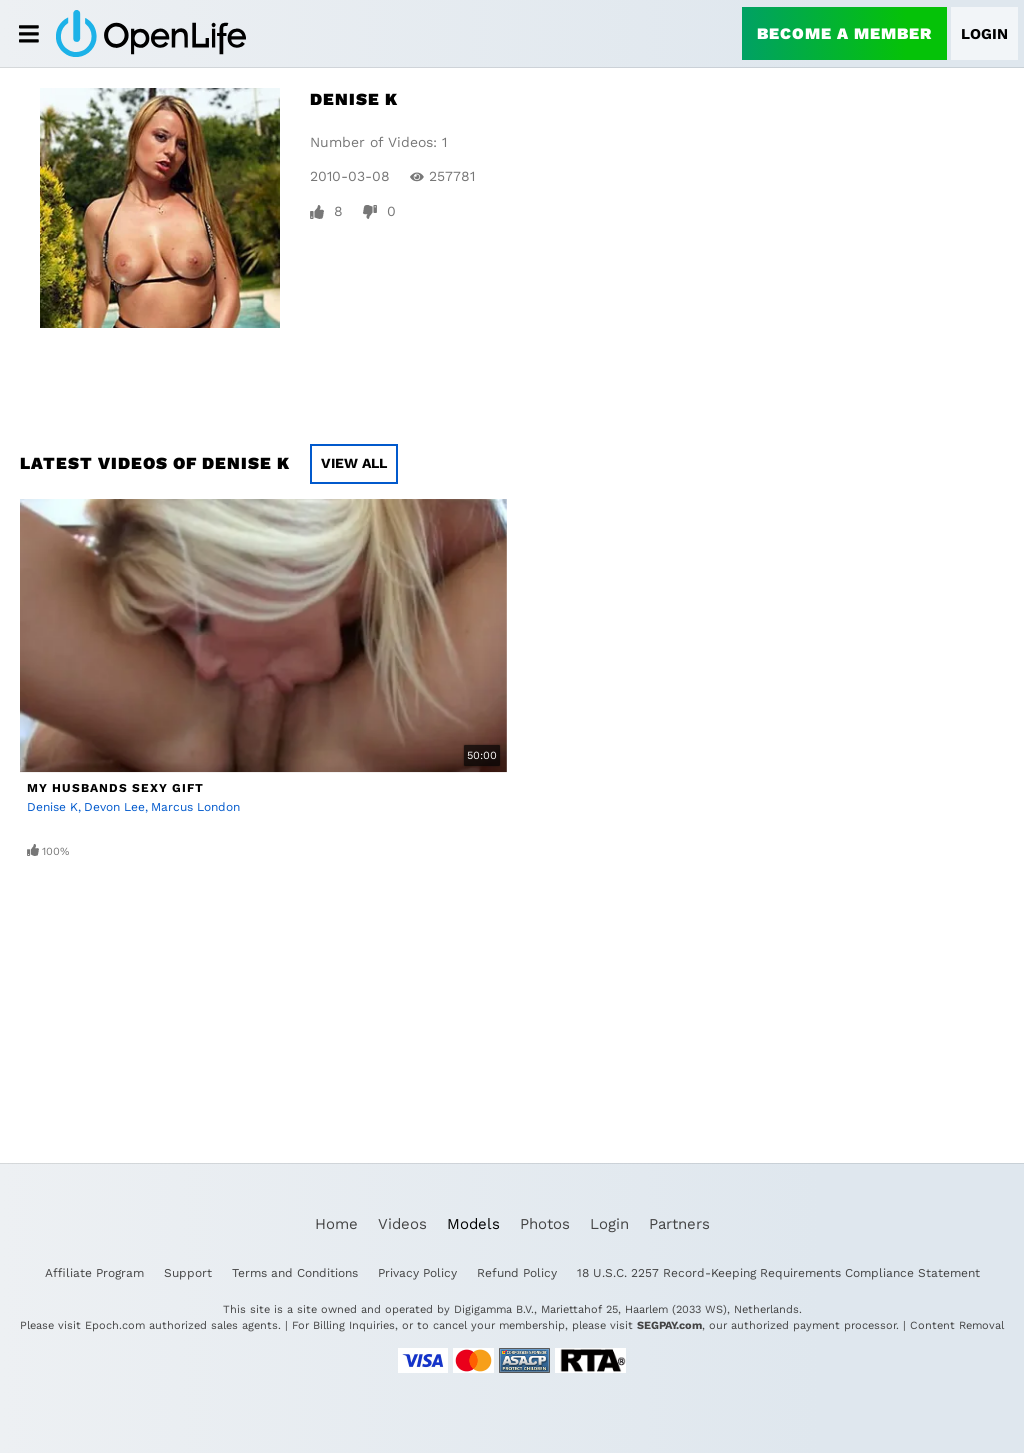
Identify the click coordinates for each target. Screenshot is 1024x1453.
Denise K (52, 807)
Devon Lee (114, 807)
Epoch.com (115, 1325)
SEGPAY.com (669, 1325)
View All (354, 463)
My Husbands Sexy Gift (115, 788)
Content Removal (957, 1325)
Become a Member (844, 33)
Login (984, 34)
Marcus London (195, 807)
